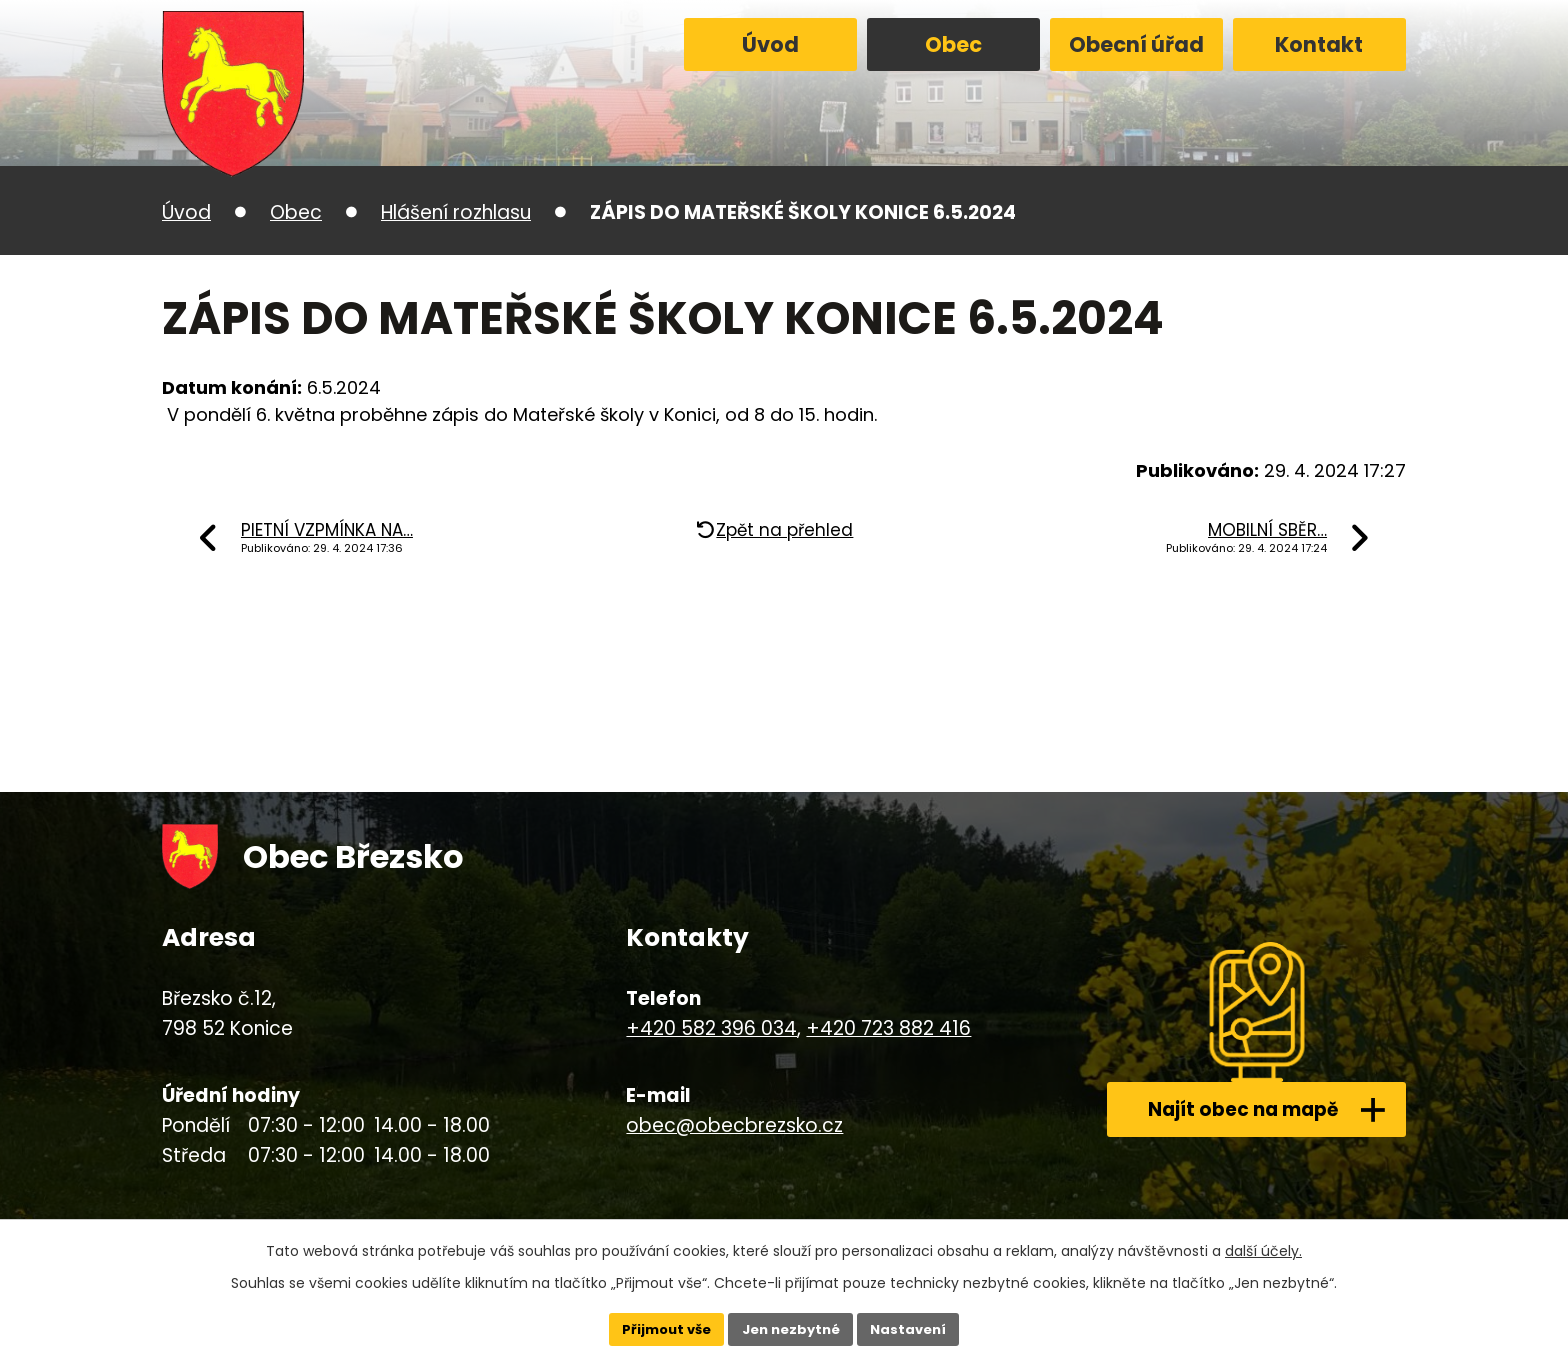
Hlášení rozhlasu (456, 212)
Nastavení (916, 1328)
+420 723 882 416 (888, 1028)
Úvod (770, 44)
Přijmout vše (659, 1328)
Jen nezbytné (791, 1328)
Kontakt (1319, 44)
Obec (953, 44)
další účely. (1263, 1248)
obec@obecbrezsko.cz (734, 1125)
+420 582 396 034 (711, 1028)
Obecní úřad (1136, 44)
